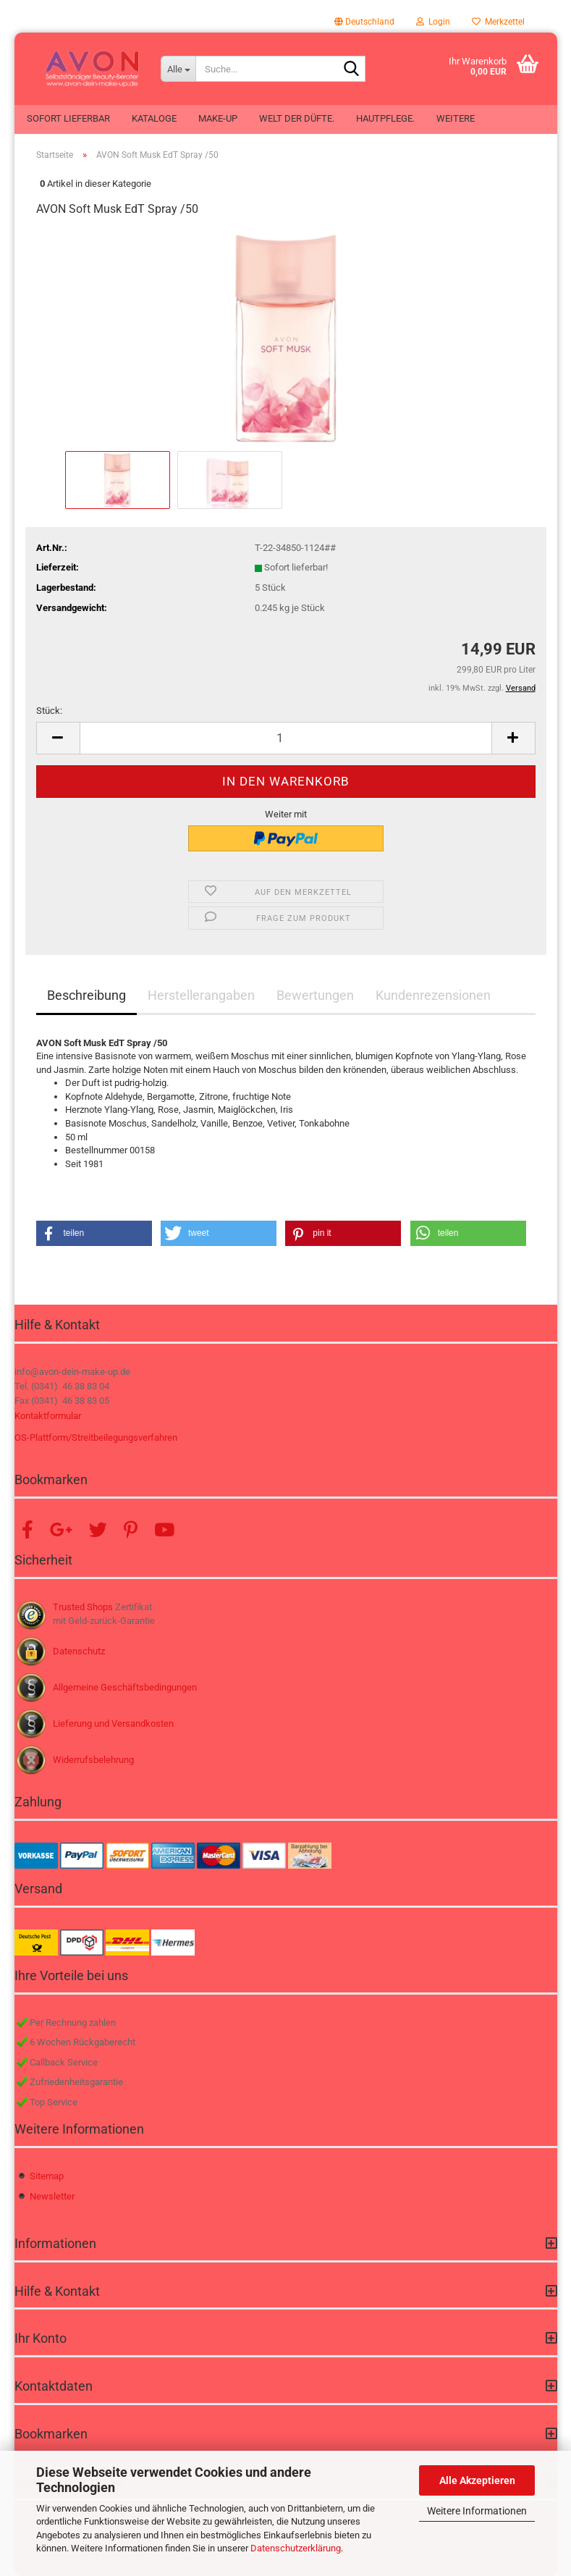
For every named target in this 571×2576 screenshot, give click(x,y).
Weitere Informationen (477, 2511)
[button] (364, 22)
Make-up (217, 118)
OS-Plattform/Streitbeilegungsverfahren (95, 1437)
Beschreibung (86, 995)
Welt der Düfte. (296, 118)
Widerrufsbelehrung (93, 1759)
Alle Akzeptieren (477, 2480)
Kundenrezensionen (433, 995)
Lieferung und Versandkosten (113, 1723)
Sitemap (47, 2176)
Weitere (455, 118)
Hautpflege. (385, 118)
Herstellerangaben (201, 995)
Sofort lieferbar (68, 118)
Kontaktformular (47, 1415)
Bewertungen (315, 995)
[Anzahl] (286, 738)
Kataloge (154, 118)
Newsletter (52, 2196)
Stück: (49, 710)
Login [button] (433, 22)
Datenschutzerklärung (295, 2548)
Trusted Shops (83, 1606)
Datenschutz (79, 1651)
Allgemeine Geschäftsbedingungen (125, 1687)
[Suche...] (178, 69)
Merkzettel (498, 22)
